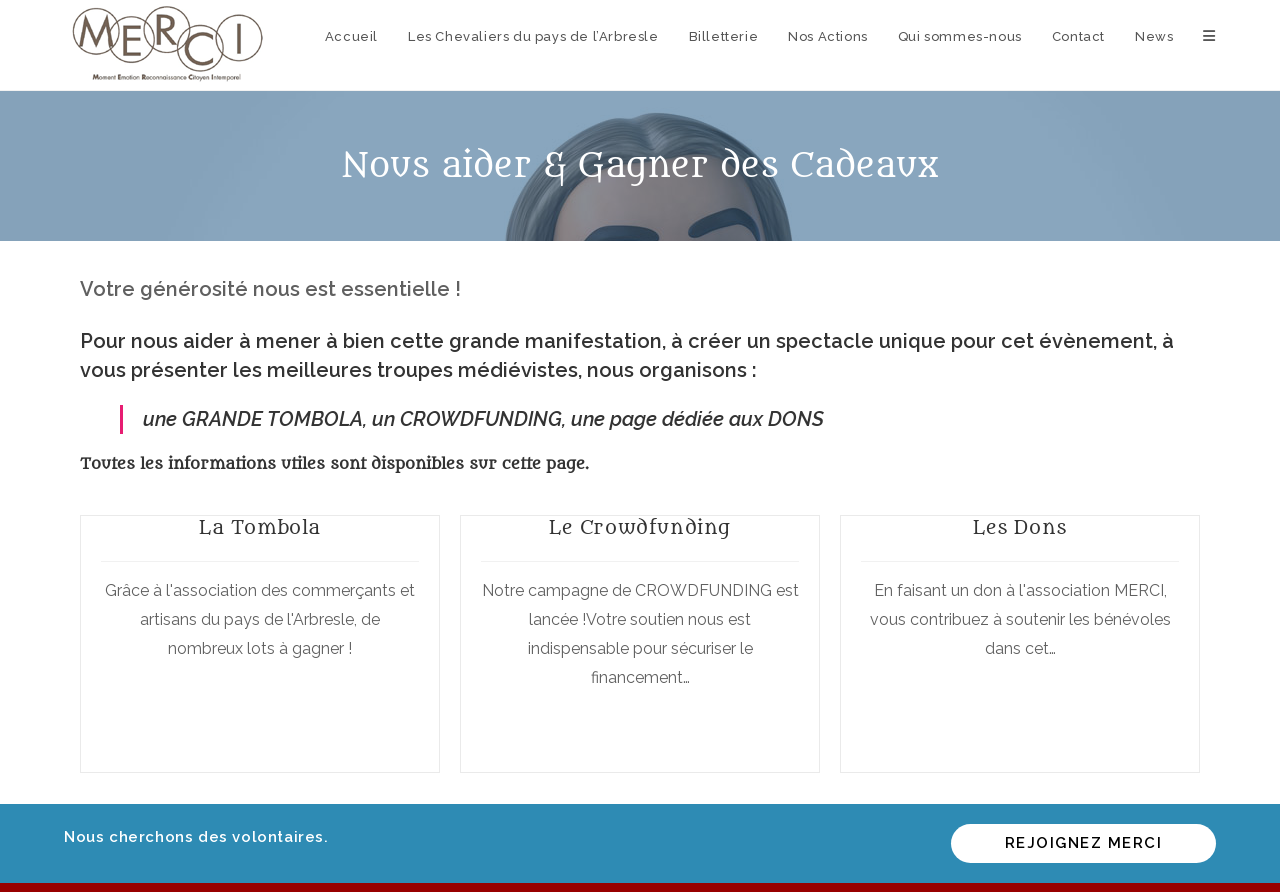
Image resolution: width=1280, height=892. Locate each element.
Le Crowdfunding (640, 528)
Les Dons (1020, 528)
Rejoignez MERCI (1084, 843)
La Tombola (260, 528)
